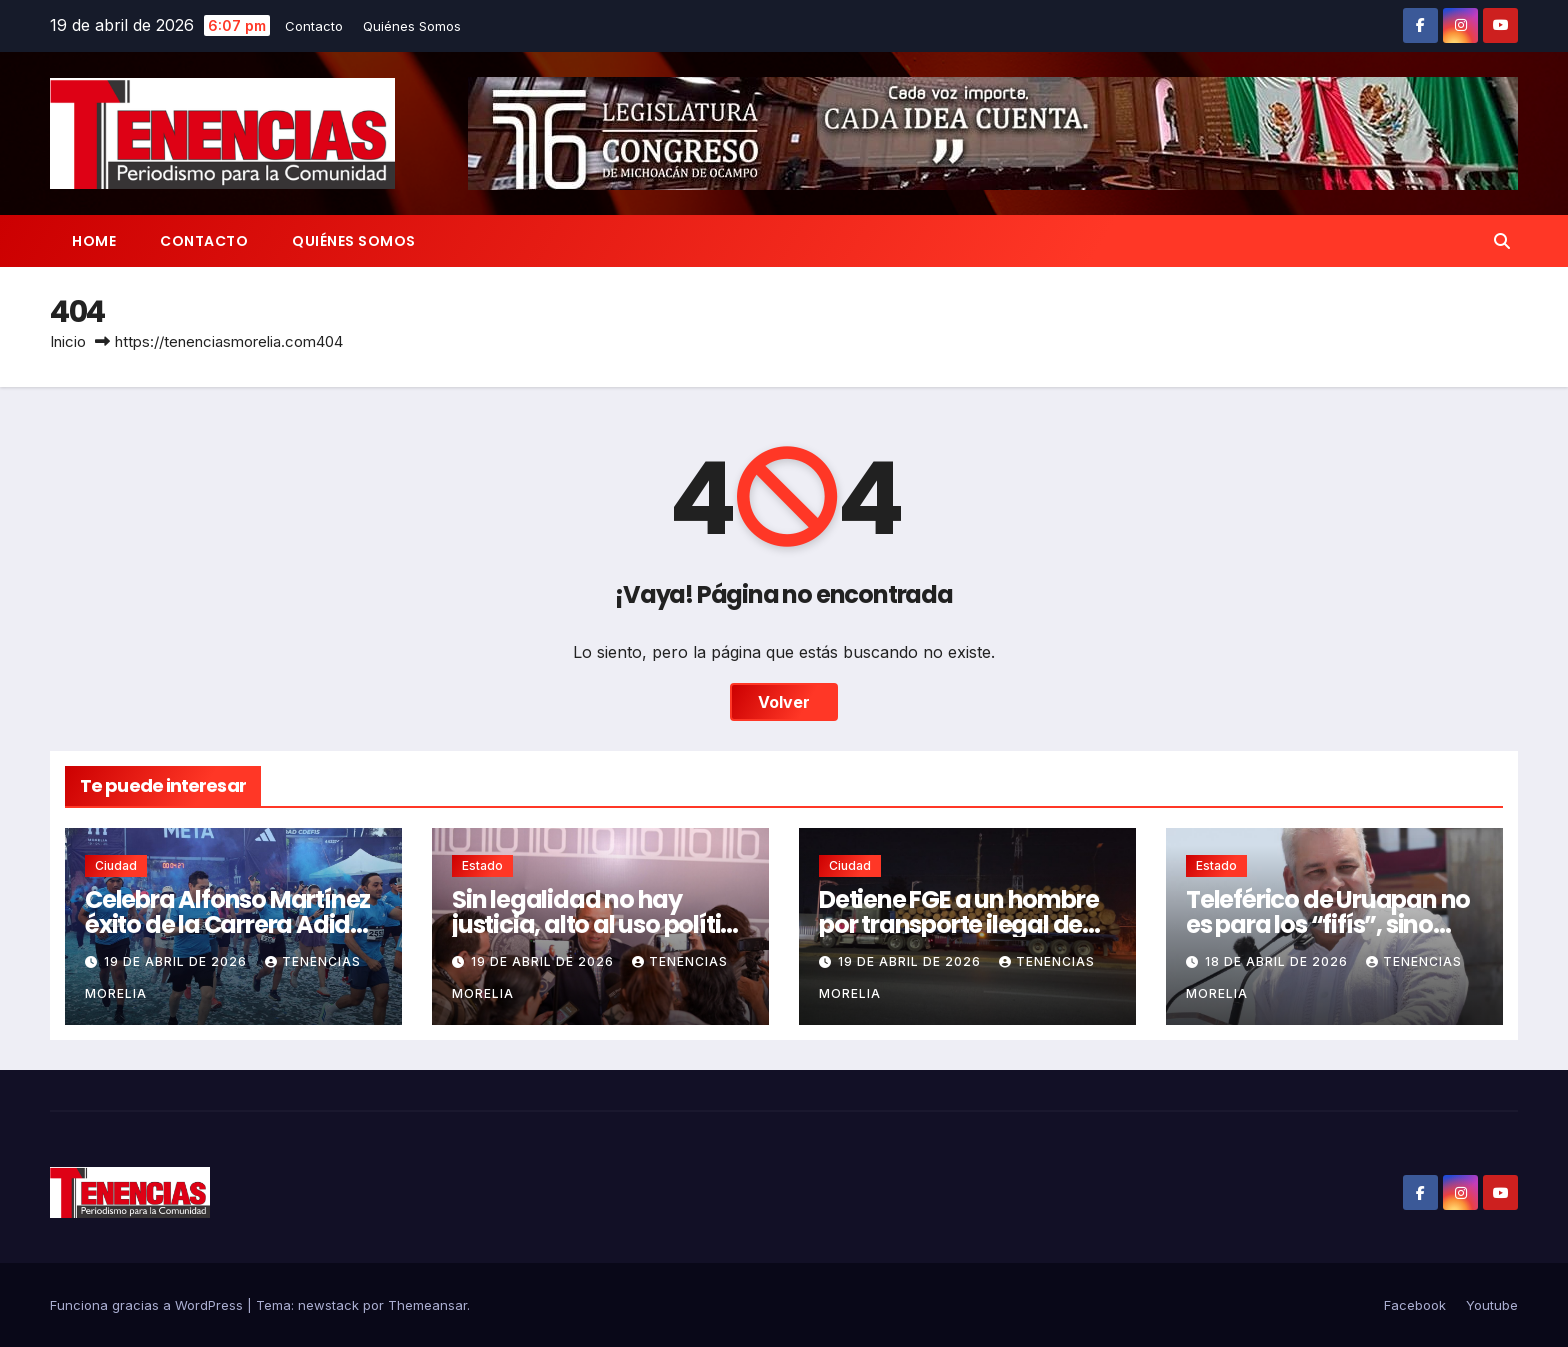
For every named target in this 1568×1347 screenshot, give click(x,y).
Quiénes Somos (412, 26)
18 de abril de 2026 (1278, 961)
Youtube (1492, 1305)
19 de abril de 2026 (177, 961)
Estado (482, 865)
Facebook (1415, 1305)
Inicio (68, 341)
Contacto (314, 26)
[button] (1502, 241)
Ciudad (116, 865)
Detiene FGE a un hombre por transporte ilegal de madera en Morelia (958, 924)
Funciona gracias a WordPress (148, 1305)
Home (94, 241)
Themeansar (427, 1305)
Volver (784, 702)
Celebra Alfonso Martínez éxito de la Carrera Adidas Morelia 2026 (231, 924)
